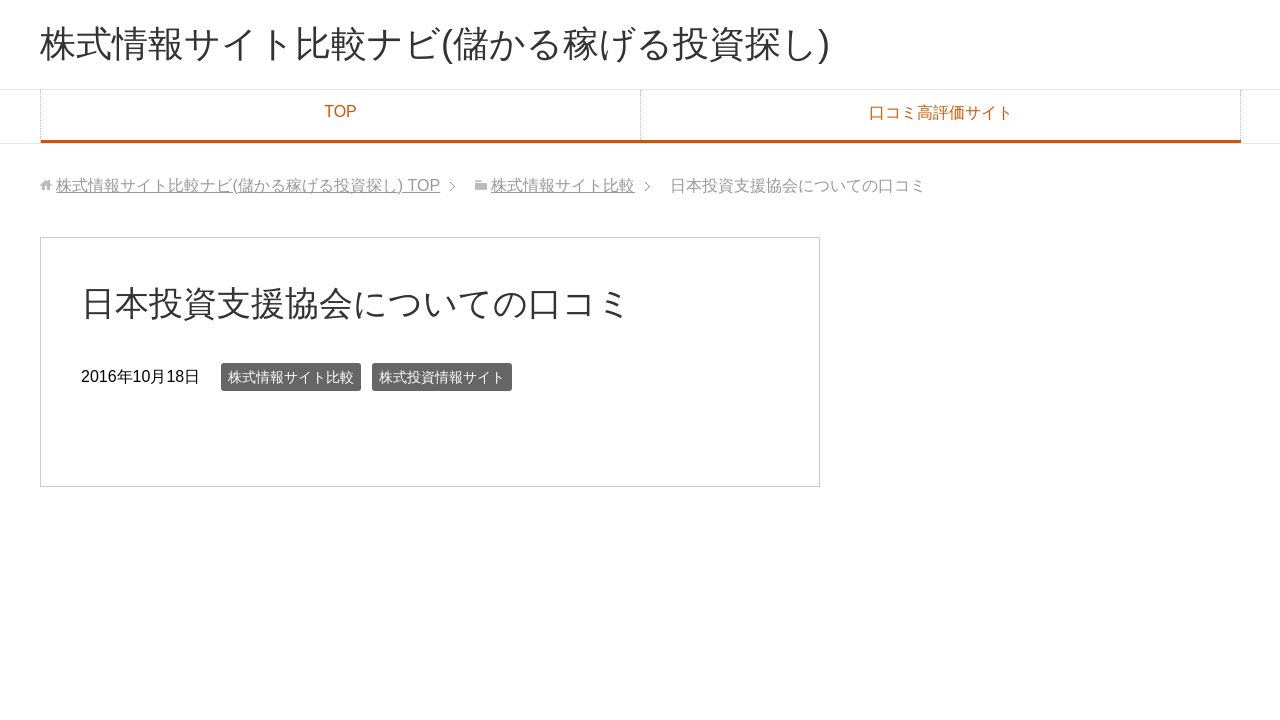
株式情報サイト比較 (291, 377)
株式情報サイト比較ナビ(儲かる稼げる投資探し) (435, 43)
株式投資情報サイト (442, 377)
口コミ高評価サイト (941, 112)
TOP (340, 111)
